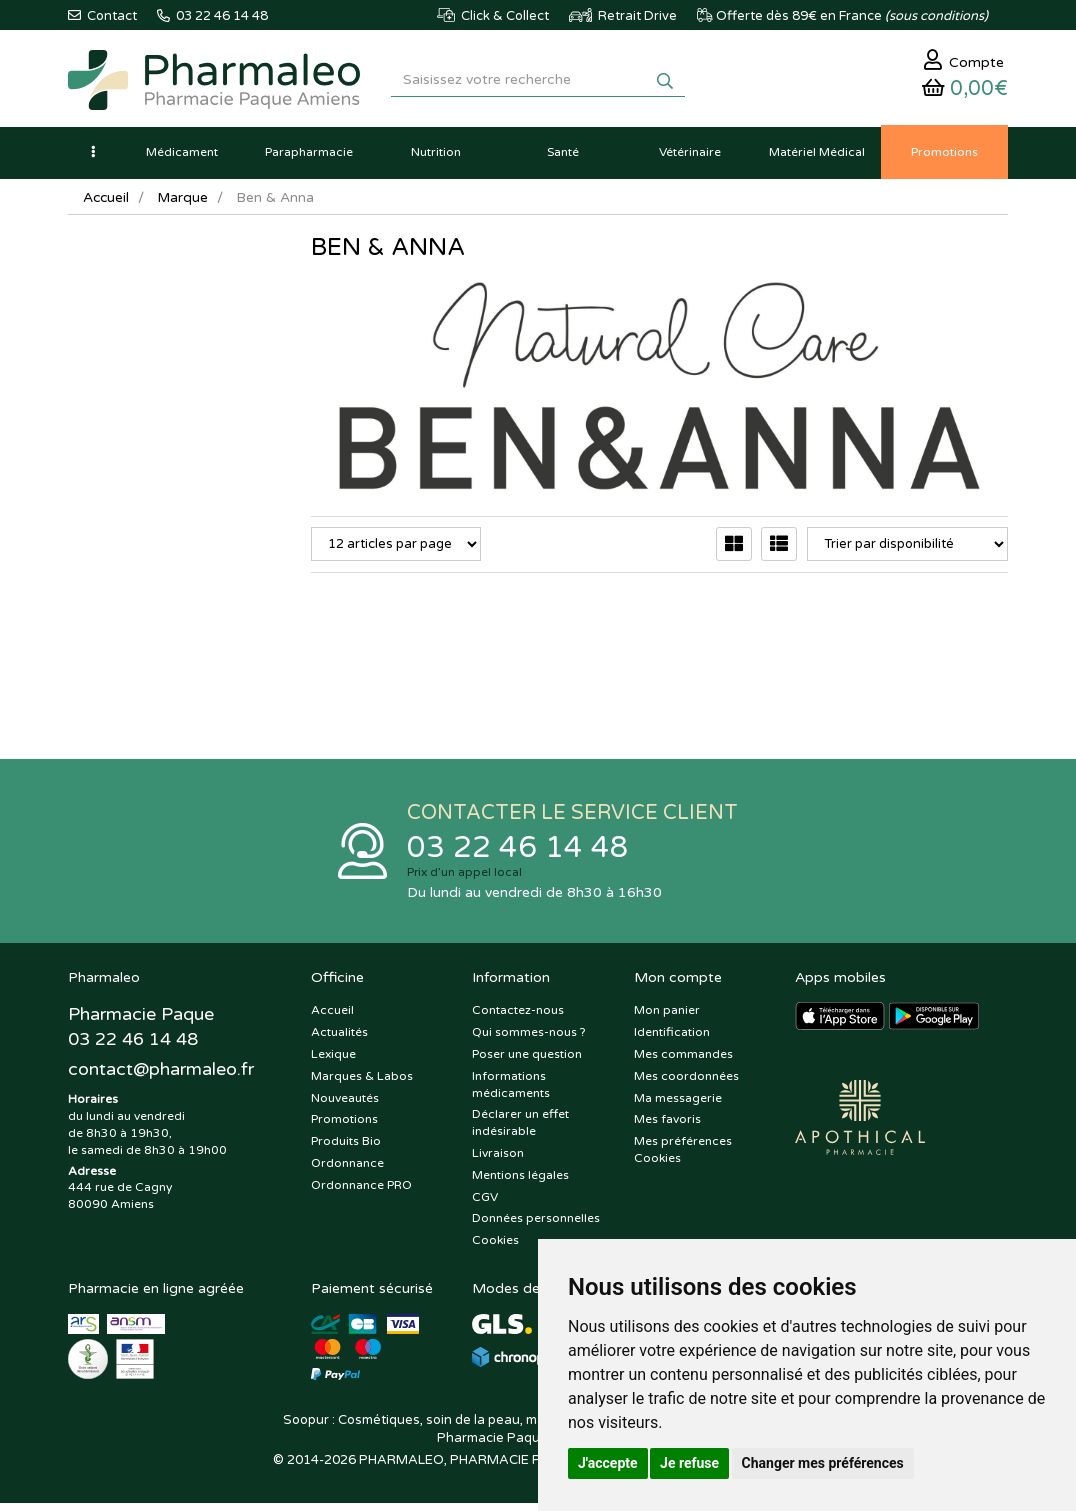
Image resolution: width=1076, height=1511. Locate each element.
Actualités (339, 1039)
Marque (185, 202)
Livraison (498, 1160)
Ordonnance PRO (361, 1192)
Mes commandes (683, 1061)
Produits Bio (346, 1148)
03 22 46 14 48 (518, 853)
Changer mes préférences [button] (823, 1463)
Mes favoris (667, 1127)
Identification (672, 1039)
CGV (485, 1204)
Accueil (107, 202)
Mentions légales (520, 1182)
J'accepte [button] (608, 1463)
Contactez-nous (518, 1018)
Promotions (344, 1127)
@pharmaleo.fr (161, 1077)
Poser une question (527, 1061)
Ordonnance (347, 1170)
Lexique (333, 1061)
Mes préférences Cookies (683, 1156)
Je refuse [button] (689, 1463)
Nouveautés (345, 1105)
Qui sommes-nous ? (529, 1039)
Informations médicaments (511, 1091)
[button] (93, 157)
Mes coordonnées (686, 1083)
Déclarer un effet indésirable (520, 1130)
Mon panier (667, 1018)
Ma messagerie (678, 1105)
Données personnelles (536, 1226)
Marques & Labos (362, 1083)
